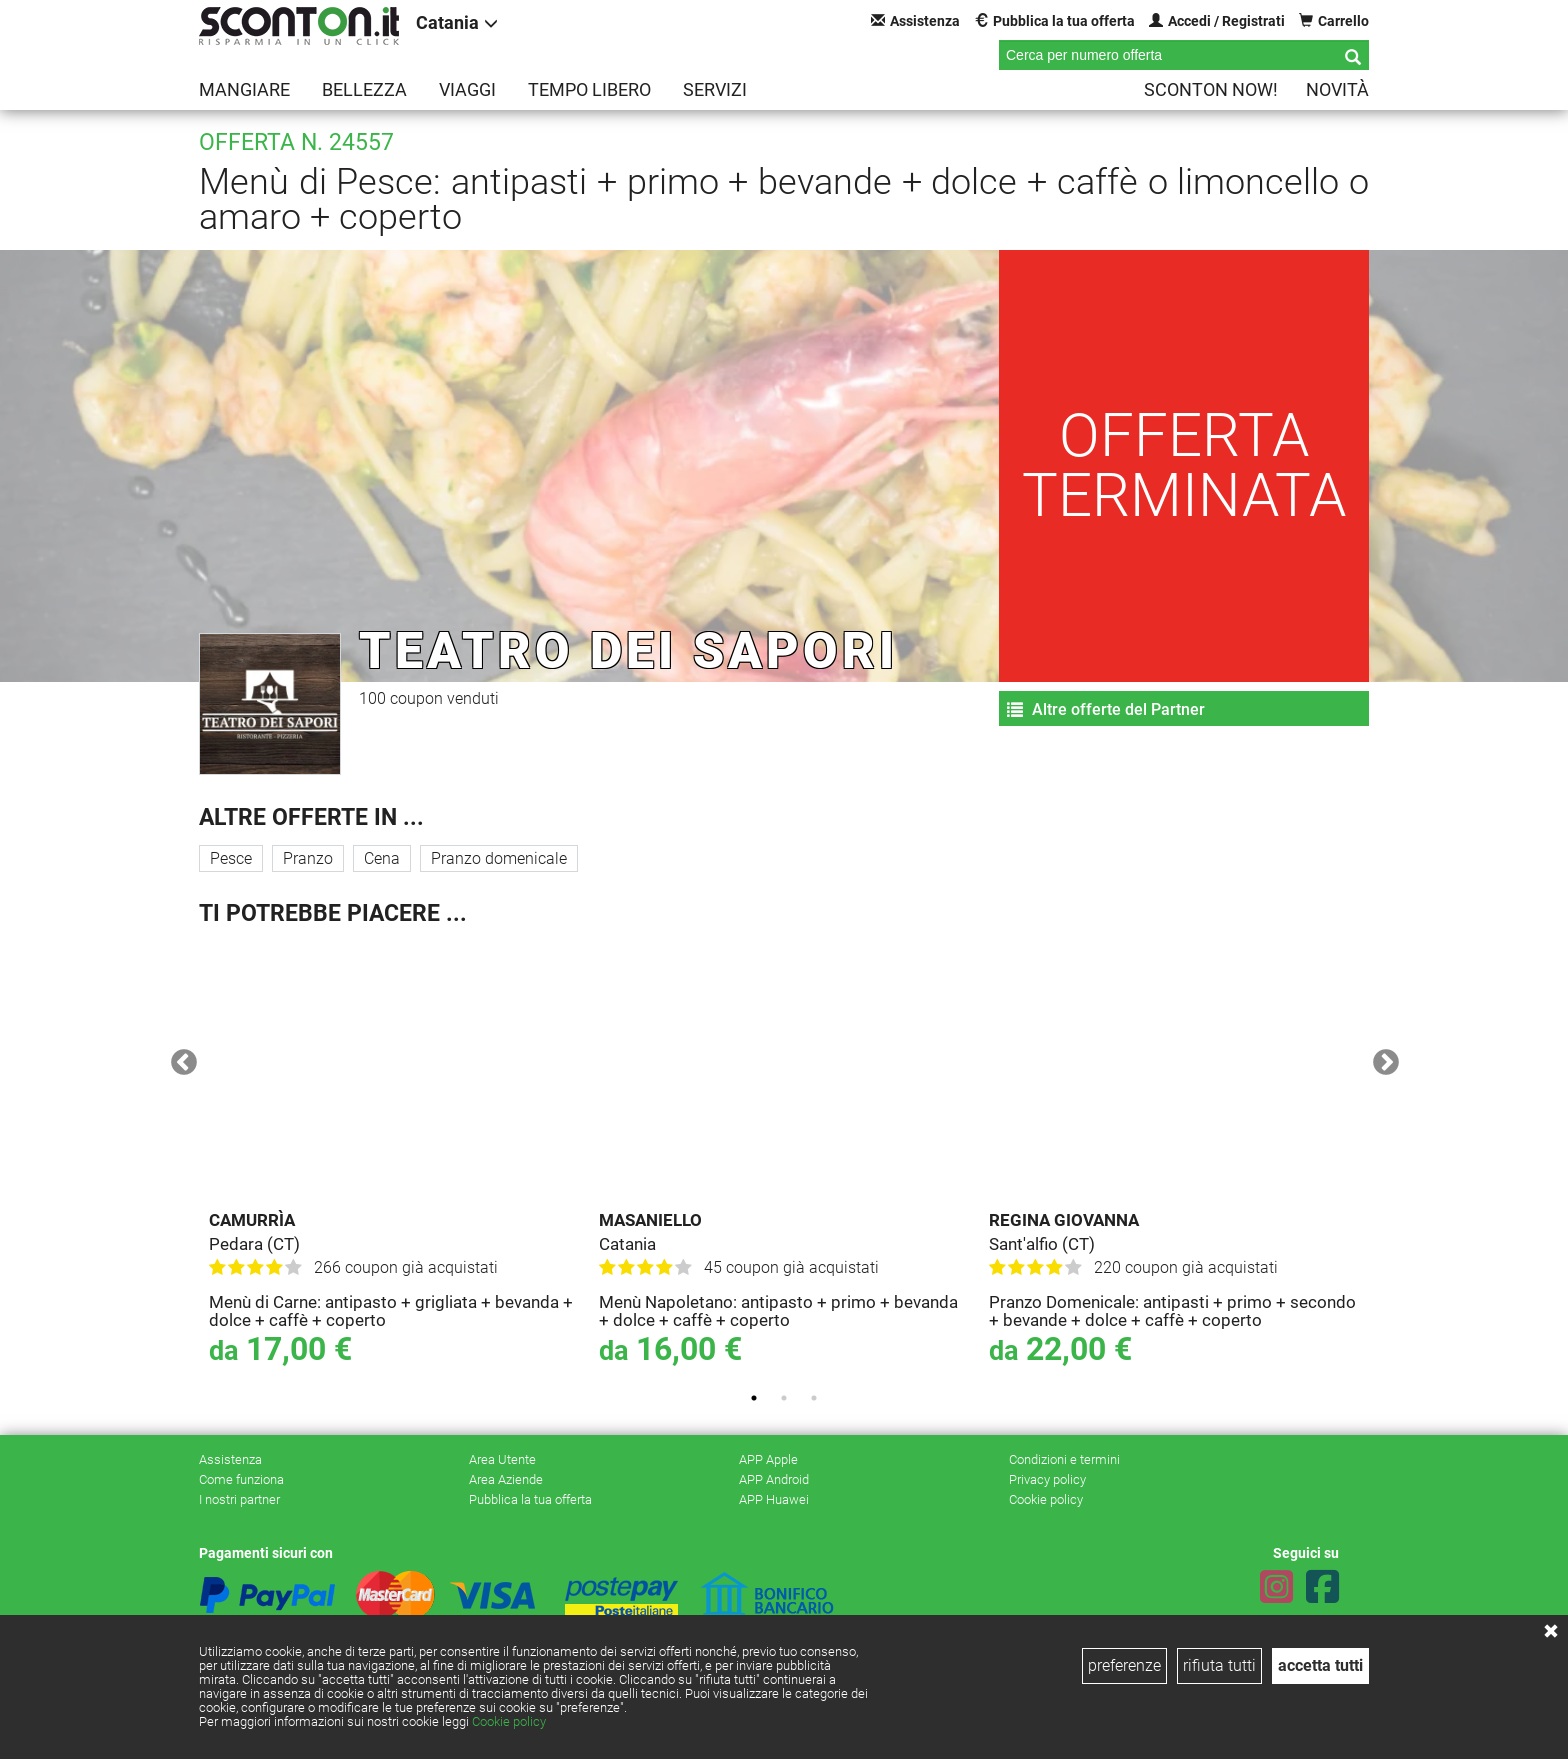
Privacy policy (1047, 1479)
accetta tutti (1320, 1665)
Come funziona (241, 1479)
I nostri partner (239, 1499)
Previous (179, 1058)
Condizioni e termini (1064, 1459)
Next (1381, 1058)
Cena (382, 858)
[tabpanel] (394, 1158)
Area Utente (502, 1459)
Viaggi (467, 89)
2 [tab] (784, 1398)
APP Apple (768, 1459)
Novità (1337, 89)
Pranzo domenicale (499, 858)
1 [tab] (754, 1398)
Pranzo (308, 858)
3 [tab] (814, 1398)
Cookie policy (509, 1721)
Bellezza (364, 89)
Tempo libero (589, 89)
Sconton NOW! (1211, 89)
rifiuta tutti (1219, 1665)
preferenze (1124, 1665)
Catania (457, 22)
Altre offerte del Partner (1106, 709)
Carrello (1334, 20)
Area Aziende (506, 1479)
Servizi (715, 89)
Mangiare (244, 89)
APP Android (774, 1479)
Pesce (231, 858)
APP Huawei (774, 1499)
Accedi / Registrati (1217, 20)
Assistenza (915, 20)
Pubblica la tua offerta (1054, 20)
